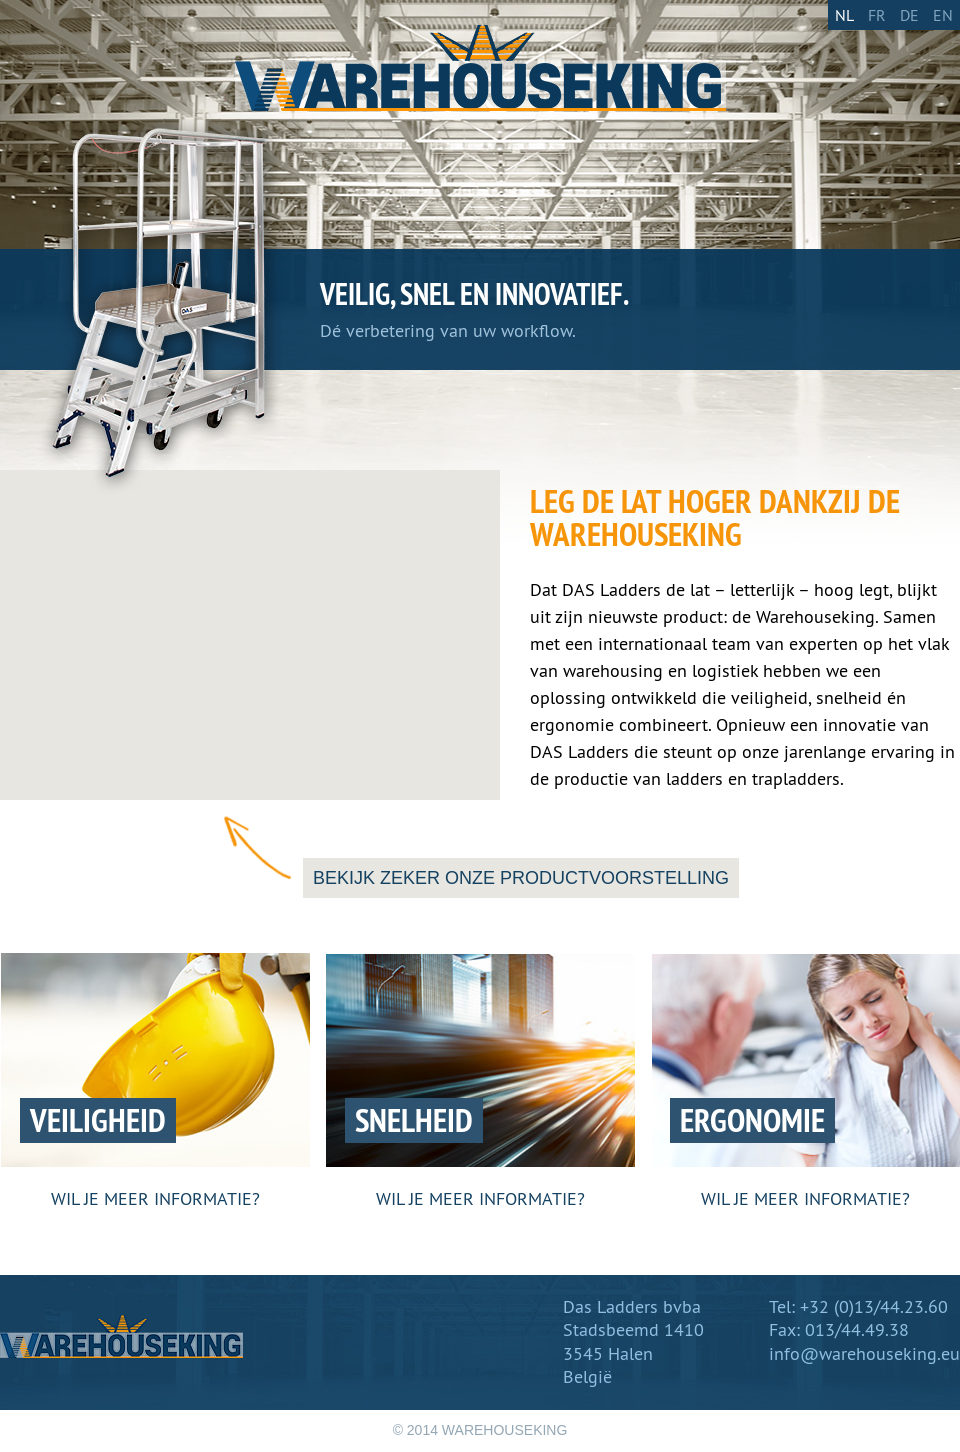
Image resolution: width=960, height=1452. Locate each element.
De (909, 15)
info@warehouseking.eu (864, 1353)
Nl (844, 15)
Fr (877, 15)
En (943, 15)
